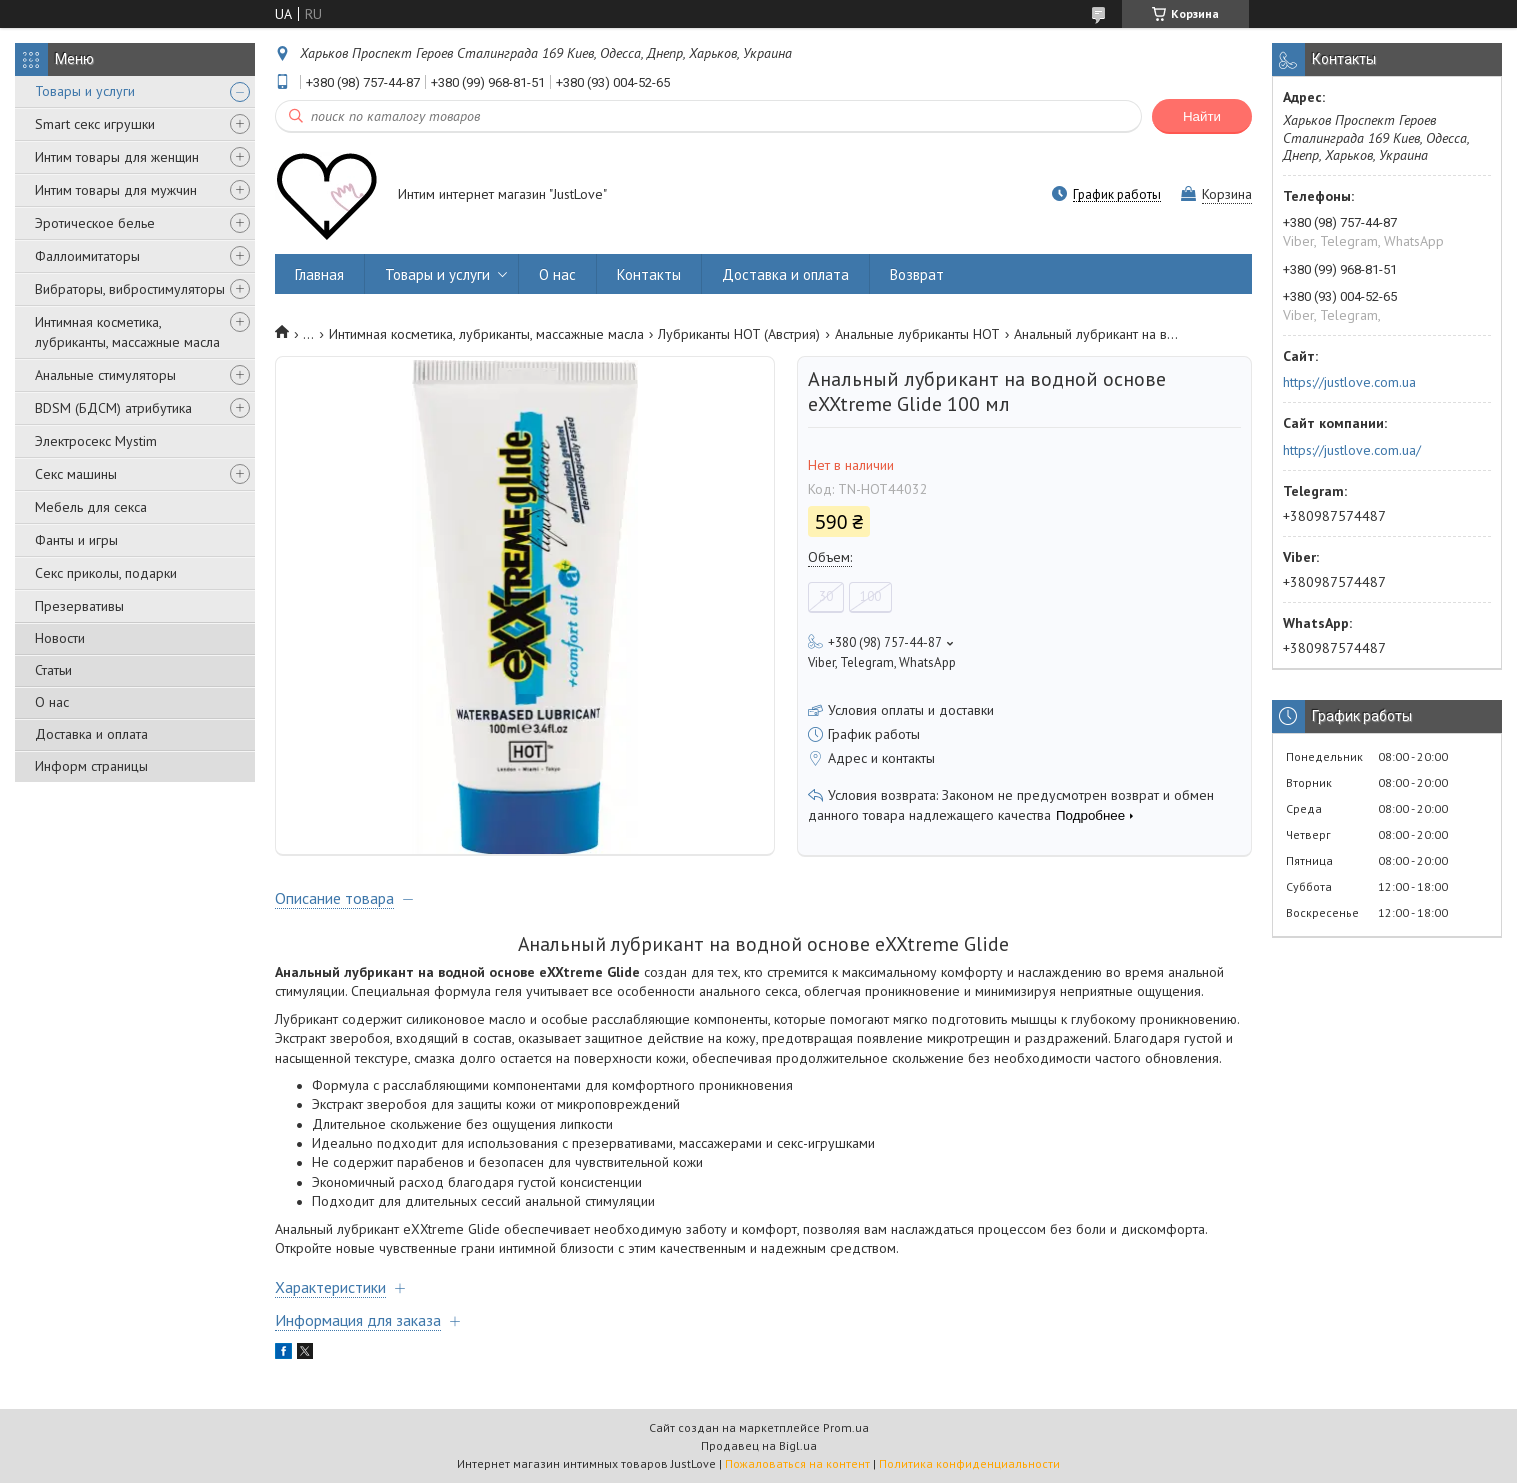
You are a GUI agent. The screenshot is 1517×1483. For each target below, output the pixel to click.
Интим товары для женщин (117, 157)
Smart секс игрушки (95, 124)
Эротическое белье (95, 223)
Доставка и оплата (91, 734)
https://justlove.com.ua (1349, 382)
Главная (319, 274)
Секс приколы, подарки (106, 573)
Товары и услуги (85, 91)
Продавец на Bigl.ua (759, 1445)
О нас (52, 702)
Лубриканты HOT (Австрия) (739, 334)
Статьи (53, 670)
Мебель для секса (91, 507)
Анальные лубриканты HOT (917, 334)
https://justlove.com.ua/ (1352, 450)
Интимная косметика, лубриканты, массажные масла (127, 332)
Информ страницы (91, 766)
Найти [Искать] (1202, 116)
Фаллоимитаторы (87, 256)
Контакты (649, 274)
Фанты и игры (76, 540)
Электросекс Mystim (96, 441)
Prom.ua (846, 1427)
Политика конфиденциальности (969, 1463)
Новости (60, 638)
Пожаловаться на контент (797, 1463)
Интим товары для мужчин (116, 190)
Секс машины (76, 474)
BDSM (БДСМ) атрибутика (113, 408)
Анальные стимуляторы (105, 375)
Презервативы (79, 606)
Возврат (917, 274)
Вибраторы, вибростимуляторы (130, 289)
